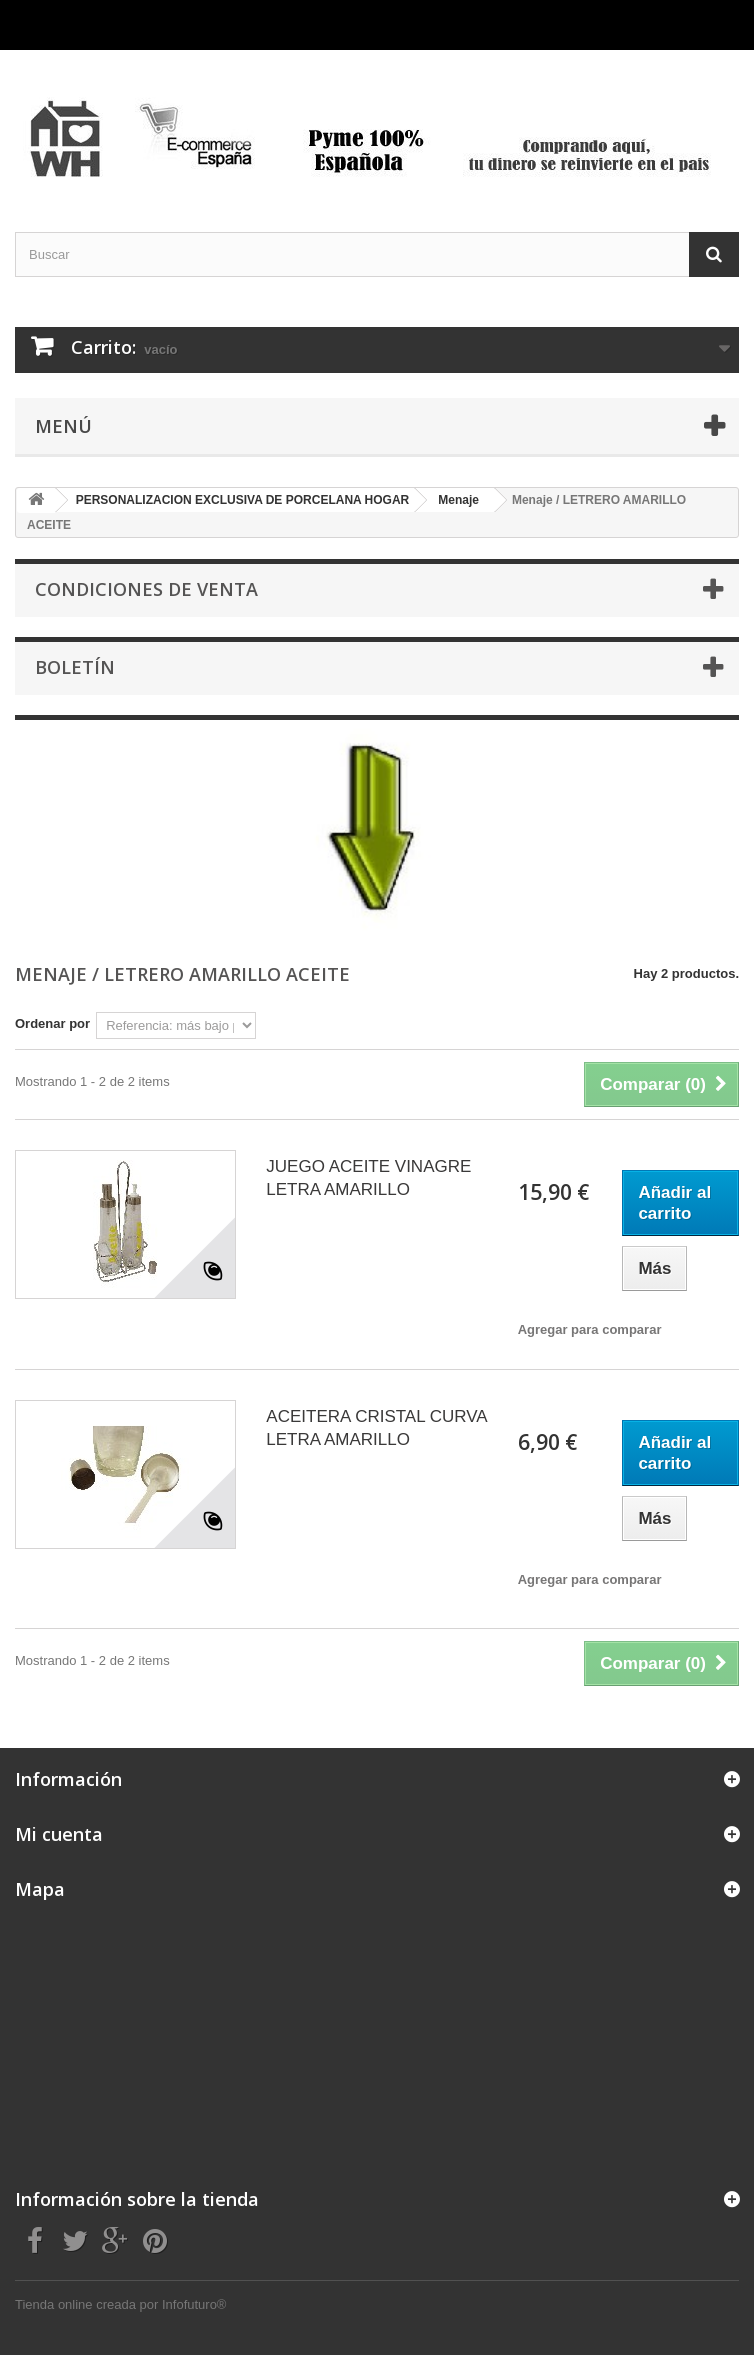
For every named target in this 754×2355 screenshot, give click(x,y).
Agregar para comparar (590, 1329)
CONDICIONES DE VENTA (146, 589)
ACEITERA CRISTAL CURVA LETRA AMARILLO (376, 1428)
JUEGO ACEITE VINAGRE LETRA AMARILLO (368, 1178)
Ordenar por (52, 1023)
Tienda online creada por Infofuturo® (120, 2304)
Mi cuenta (59, 1834)
